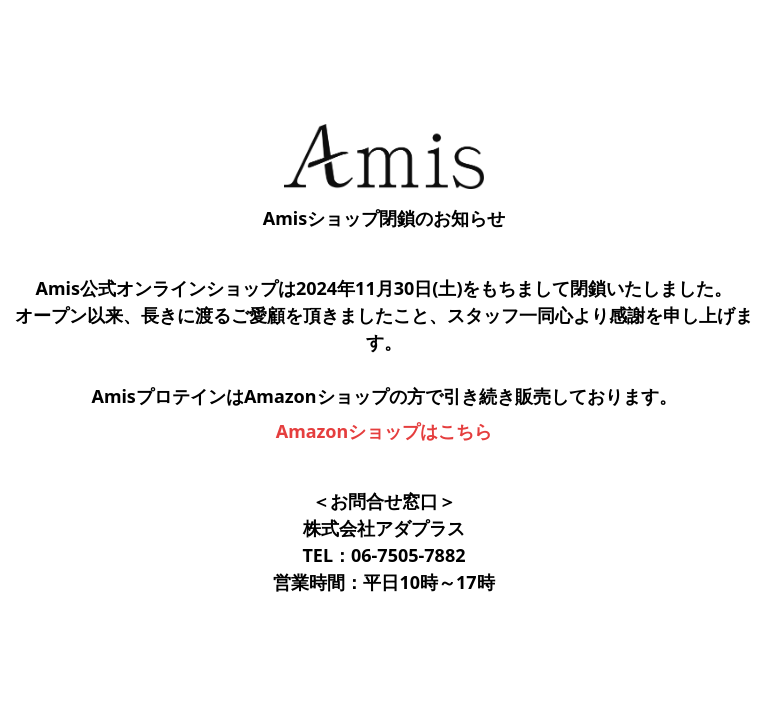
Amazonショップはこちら (384, 431)
